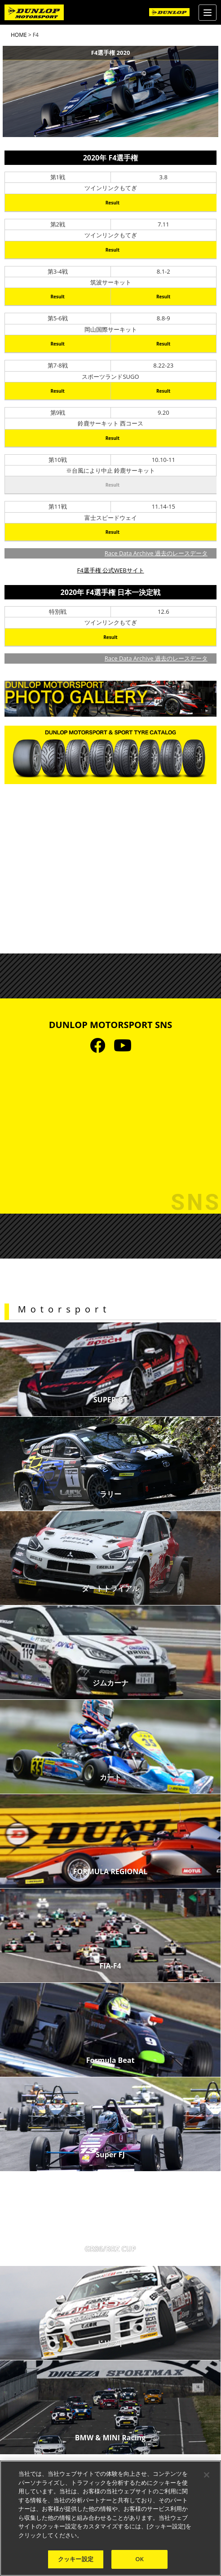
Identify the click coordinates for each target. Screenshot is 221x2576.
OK (139, 2559)
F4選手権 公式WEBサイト (110, 570)
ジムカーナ (110, 1683)
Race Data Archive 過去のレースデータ (156, 553)
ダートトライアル (110, 1588)
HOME (19, 35)
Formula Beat (110, 2060)
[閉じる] (207, 2475)
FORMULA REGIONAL (110, 1871)
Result (112, 203)
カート (110, 1777)
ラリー (110, 1494)
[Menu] (208, 12)
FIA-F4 (110, 1966)
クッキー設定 (75, 2559)
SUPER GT (110, 1400)
